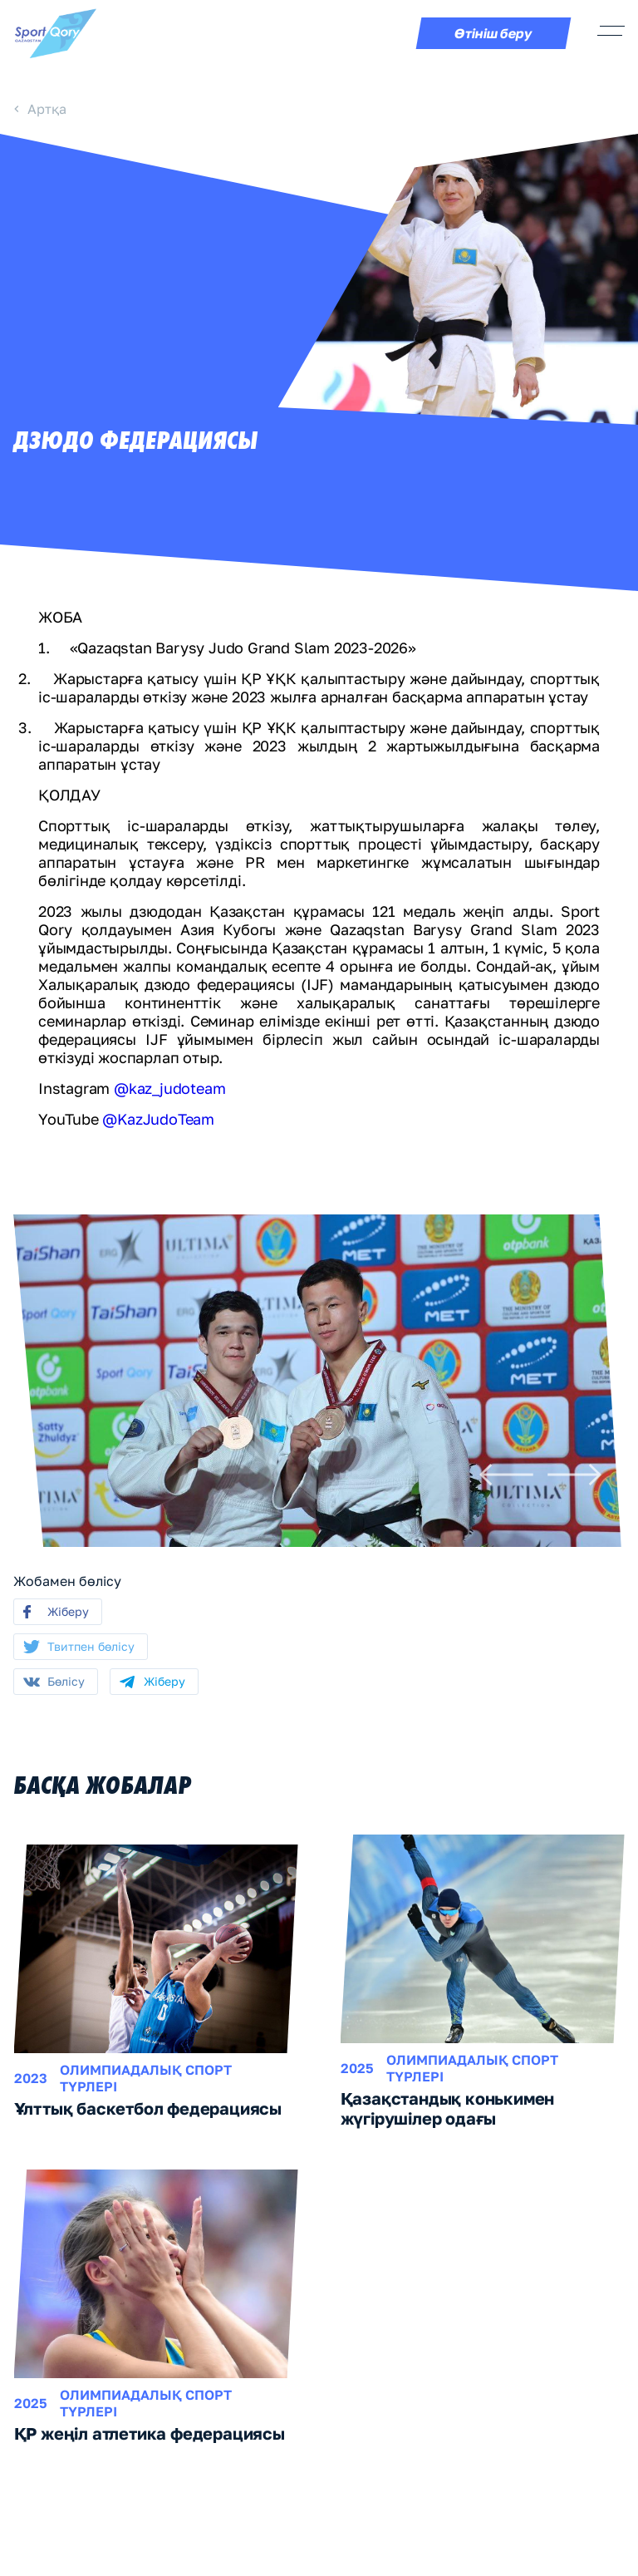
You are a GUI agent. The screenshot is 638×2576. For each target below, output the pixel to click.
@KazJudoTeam (156, 1119)
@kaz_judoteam (169, 1088)
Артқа (46, 109)
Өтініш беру (494, 33)
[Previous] (506, 1474)
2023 (30, 2078)
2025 (357, 2068)
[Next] (574, 1474)
